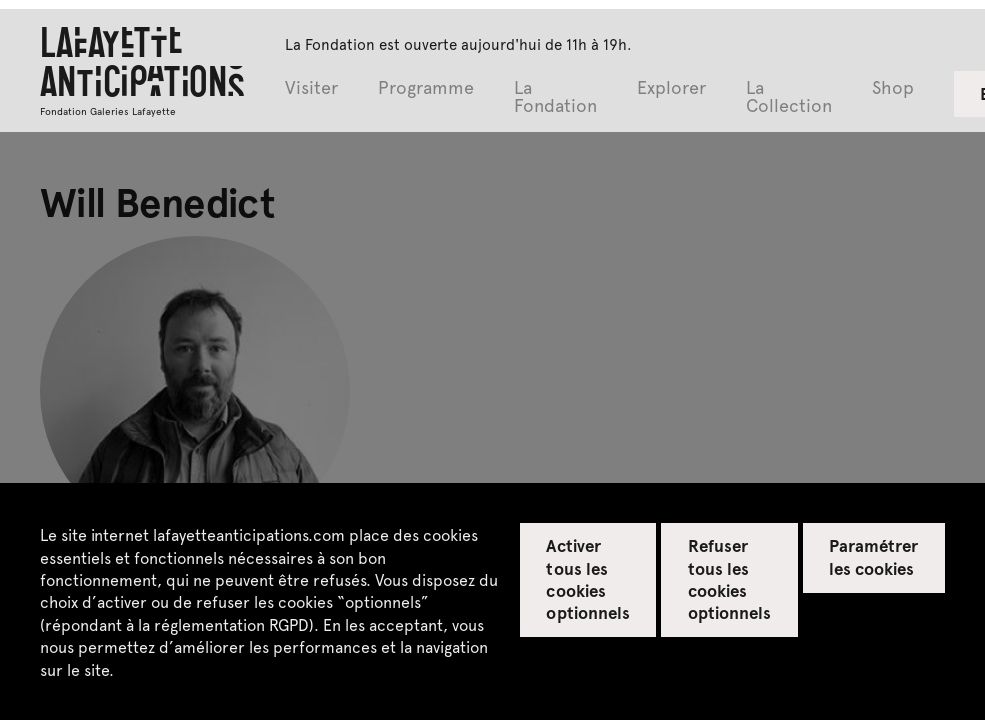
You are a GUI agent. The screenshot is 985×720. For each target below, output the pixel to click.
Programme (426, 88)
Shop (893, 88)
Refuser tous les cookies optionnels (729, 578)
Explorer (671, 88)
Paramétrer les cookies (873, 556)
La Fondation (555, 97)
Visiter (311, 88)
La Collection (789, 97)
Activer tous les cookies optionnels (587, 578)
